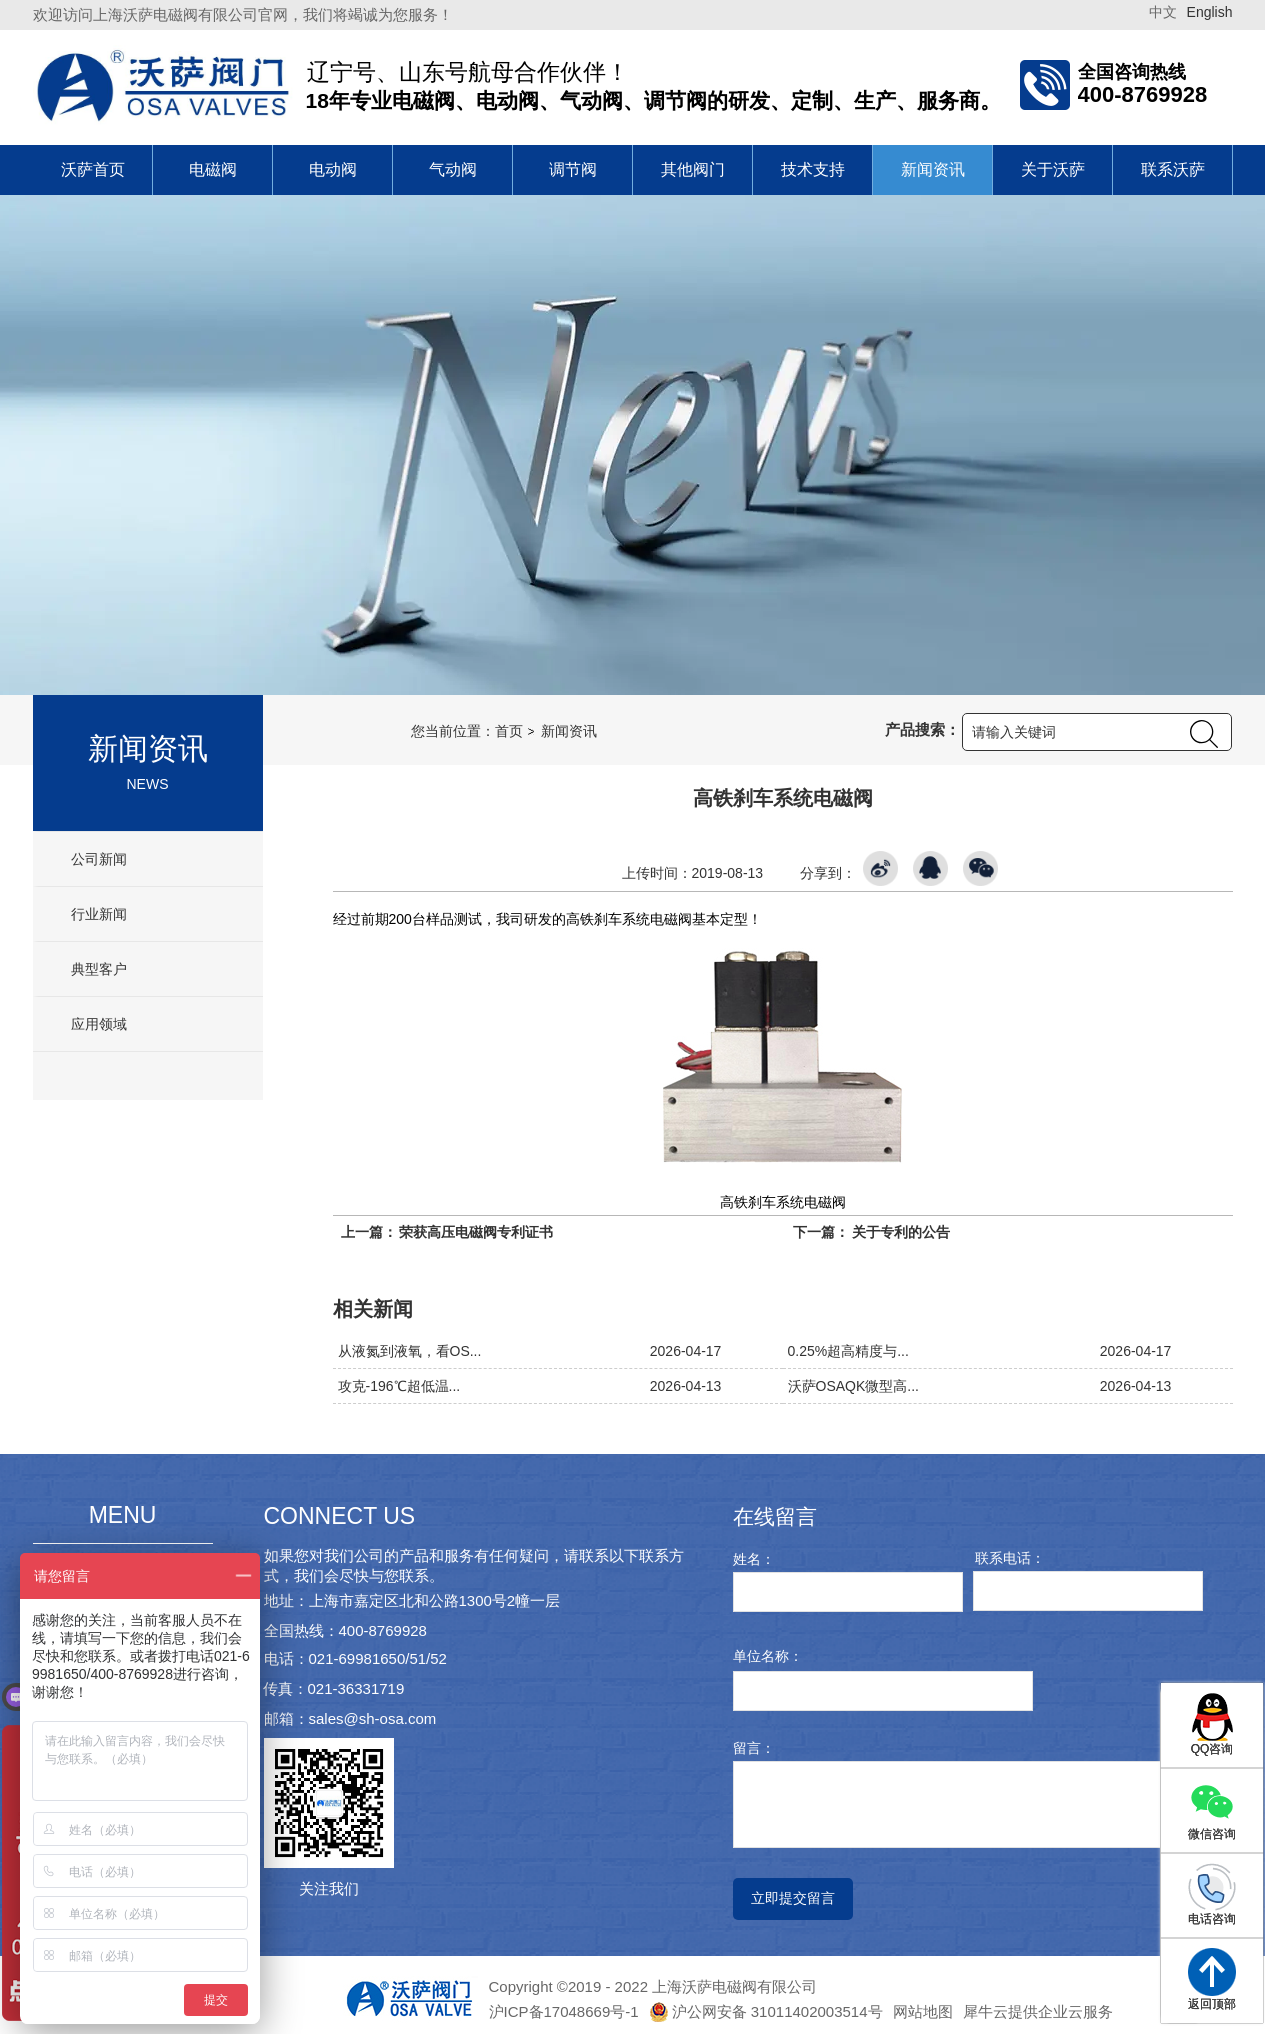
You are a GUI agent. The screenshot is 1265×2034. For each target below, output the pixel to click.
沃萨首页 (93, 169)
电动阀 (333, 169)
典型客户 (98, 969)
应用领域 (98, 1024)
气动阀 (453, 169)
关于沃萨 (1053, 169)
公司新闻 (98, 859)
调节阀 (573, 169)
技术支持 (813, 169)
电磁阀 (213, 169)
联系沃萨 (1173, 169)
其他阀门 (693, 169)
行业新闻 (98, 914)
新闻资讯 (933, 169)
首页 (509, 731)
